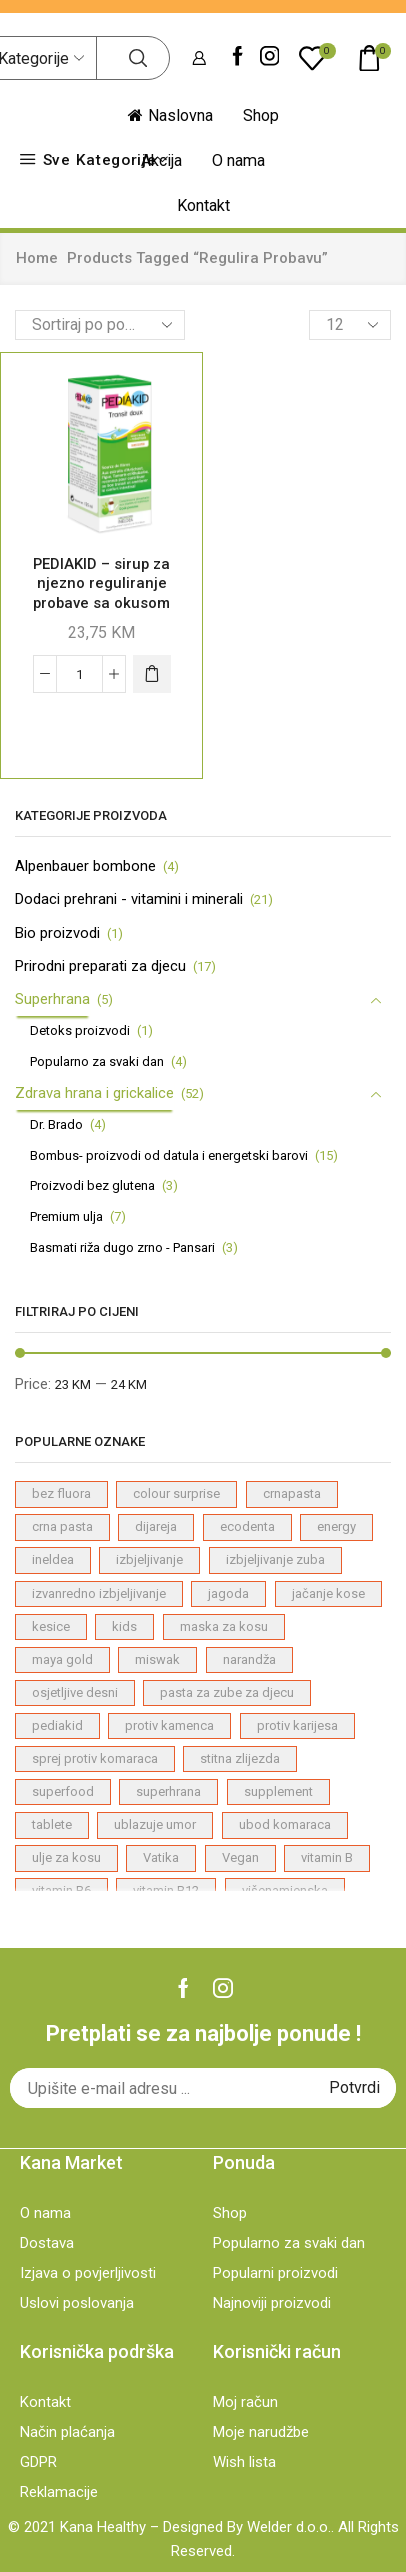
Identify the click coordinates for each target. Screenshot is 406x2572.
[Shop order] (100, 325)
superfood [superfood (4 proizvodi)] (63, 1791)
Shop (261, 115)
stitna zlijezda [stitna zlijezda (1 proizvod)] (240, 1758)
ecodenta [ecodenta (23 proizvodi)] (247, 1526)
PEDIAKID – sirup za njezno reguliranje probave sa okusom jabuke (101, 593)
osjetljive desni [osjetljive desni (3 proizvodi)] (75, 1692)
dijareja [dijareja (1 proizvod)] (156, 1526)
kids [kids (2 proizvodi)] (124, 1626)
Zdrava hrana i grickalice (94, 1093)
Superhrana (52, 999)
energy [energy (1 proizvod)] (336, 1526)
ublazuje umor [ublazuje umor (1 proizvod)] (155, 1824)
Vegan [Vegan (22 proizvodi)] (240, 1857)
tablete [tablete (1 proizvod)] (52, 1824)
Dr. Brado (56, 1124)
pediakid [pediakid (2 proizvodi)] (57, 1725)
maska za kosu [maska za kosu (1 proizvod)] (224, 1626)
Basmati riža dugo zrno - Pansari (122, 1247)
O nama (238, 160)
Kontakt (203, 205)
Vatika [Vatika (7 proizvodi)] (161, 1857)
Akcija (161, 160)
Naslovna (170, 115)
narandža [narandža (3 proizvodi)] (249, 1659)
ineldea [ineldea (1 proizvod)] (53, 1559)
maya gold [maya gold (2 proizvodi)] (62, 1659)
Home (37, 258)
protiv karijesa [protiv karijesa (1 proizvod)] (297, 1725)
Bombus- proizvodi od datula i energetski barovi (169, 1155)
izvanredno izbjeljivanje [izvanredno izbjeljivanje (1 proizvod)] (99, 1593)
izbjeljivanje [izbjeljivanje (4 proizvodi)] (149, 1559)
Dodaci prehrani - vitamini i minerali (129, 899)
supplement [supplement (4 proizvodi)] (278, 1791)
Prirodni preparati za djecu (100, 966)
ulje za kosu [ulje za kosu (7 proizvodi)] (66, 1857)
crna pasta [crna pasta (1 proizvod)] (62, 1526)
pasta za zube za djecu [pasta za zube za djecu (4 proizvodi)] (227, 1692)
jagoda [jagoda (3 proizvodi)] (228, 1593)
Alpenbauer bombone (85, 866)
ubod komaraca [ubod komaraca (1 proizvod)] (285, 1824)
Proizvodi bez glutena (92, 1185)
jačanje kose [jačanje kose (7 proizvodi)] (328, 1593)
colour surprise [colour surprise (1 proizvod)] (176, 1493)
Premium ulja (66, 1216)
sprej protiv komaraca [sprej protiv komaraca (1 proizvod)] (95, 1758)
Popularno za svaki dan (97, 1061)
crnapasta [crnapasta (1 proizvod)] (292, 1493)
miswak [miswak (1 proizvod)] (157, 1659)
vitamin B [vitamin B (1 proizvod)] (327, 1857)
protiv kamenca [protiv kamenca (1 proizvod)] (169, 1725)
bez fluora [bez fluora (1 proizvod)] (61, 1493)
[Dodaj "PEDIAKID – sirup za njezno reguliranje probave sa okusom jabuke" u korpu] (152, 674)
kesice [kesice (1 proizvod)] (51, 1626)
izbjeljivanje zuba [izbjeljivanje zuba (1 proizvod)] (275, 1559)
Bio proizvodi (57, 933)
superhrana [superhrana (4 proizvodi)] (168, 1791)
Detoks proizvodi (80, 1030)
